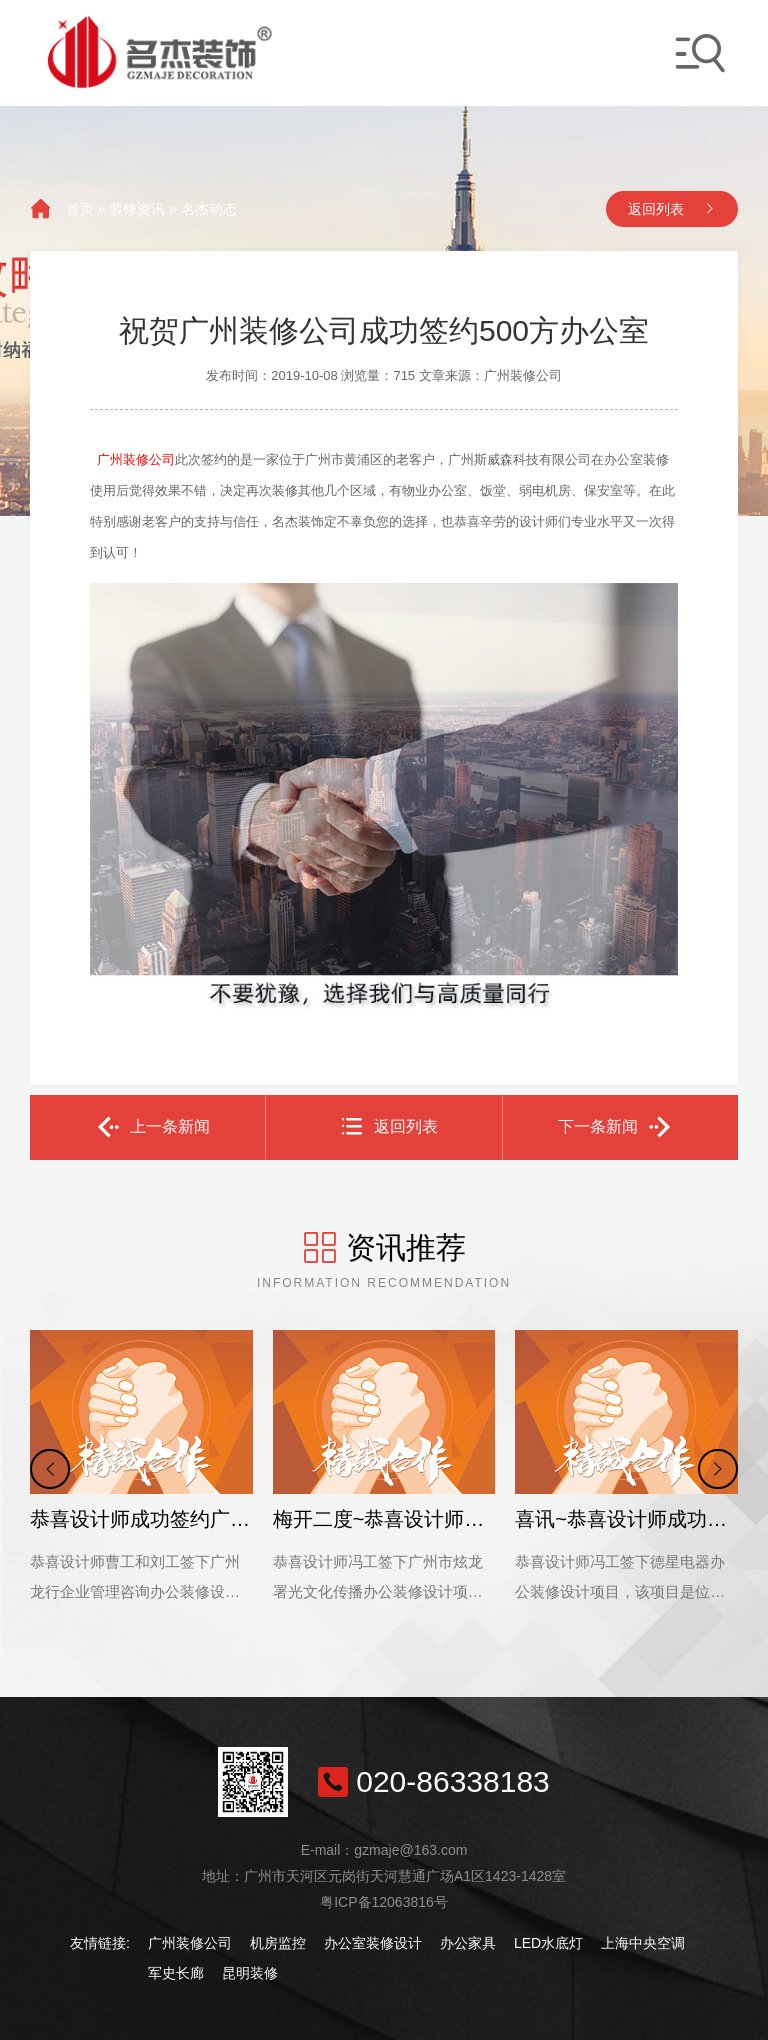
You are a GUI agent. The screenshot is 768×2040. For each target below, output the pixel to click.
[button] (50, 1469)
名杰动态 (209, 209)
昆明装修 (250, 1973)
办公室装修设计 (373, 1943)
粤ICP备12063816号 (384, 1902)
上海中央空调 (643, 1943)
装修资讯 (137, 209)
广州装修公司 (190, 1943)
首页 (80, 209)
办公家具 (468, 1943)
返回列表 (656, 209)
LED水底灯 (548, 1943)
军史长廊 (176, 1973)
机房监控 (278, 1943)
